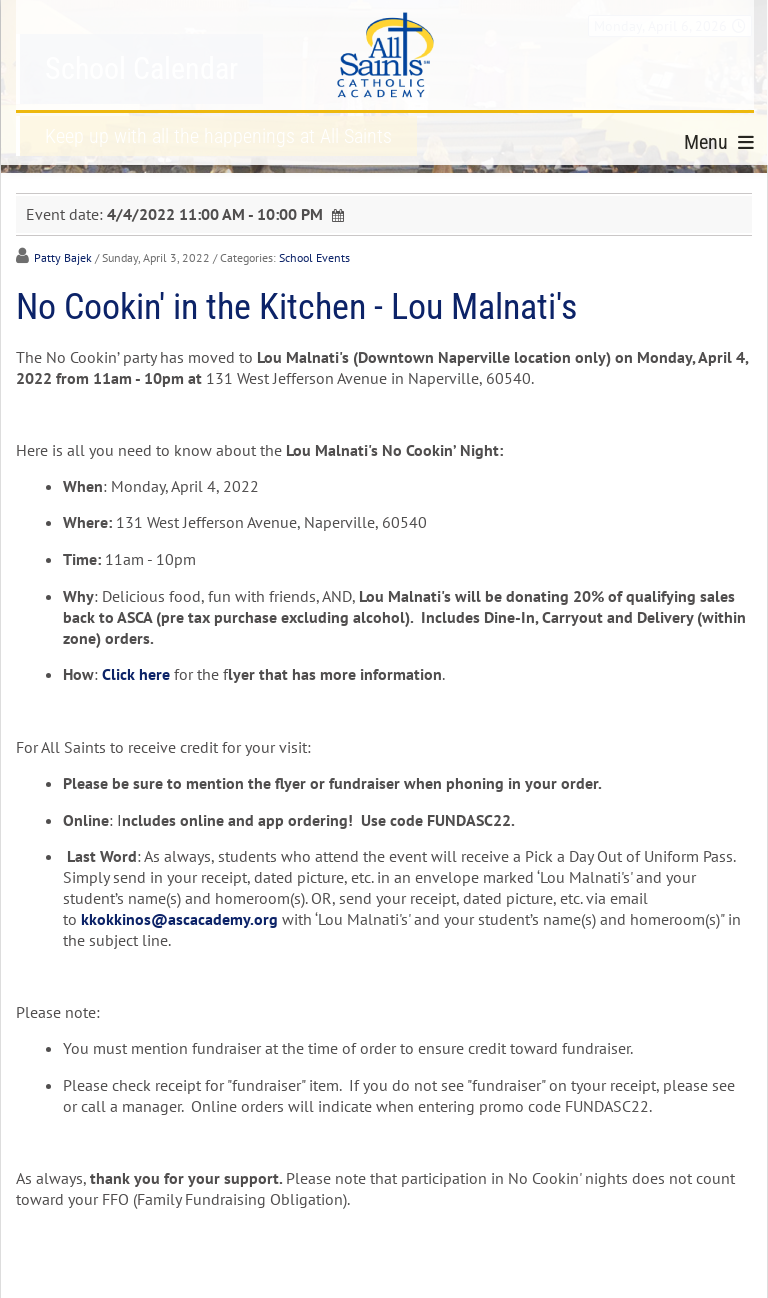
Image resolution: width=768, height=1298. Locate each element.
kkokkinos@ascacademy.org (179, 919)
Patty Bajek (63, 257)
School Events (314, 257)
